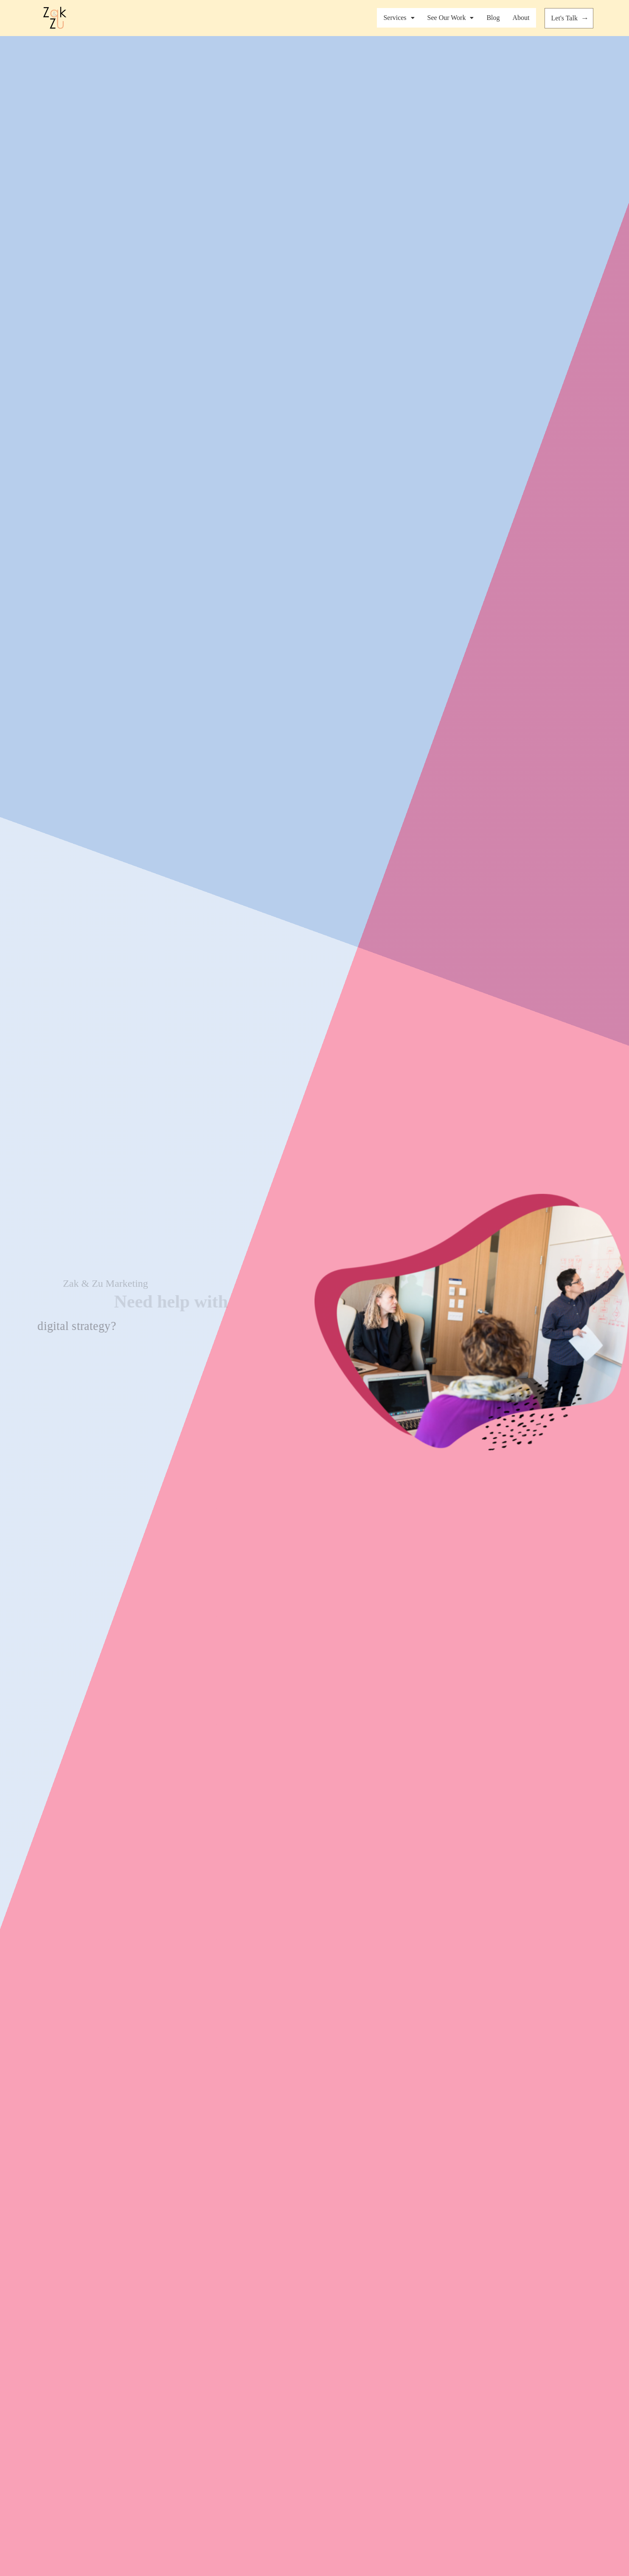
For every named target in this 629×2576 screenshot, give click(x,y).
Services (398, 17)
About (521, 17)
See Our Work (450, 17)
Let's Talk (570, 18)
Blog (493, 17)
